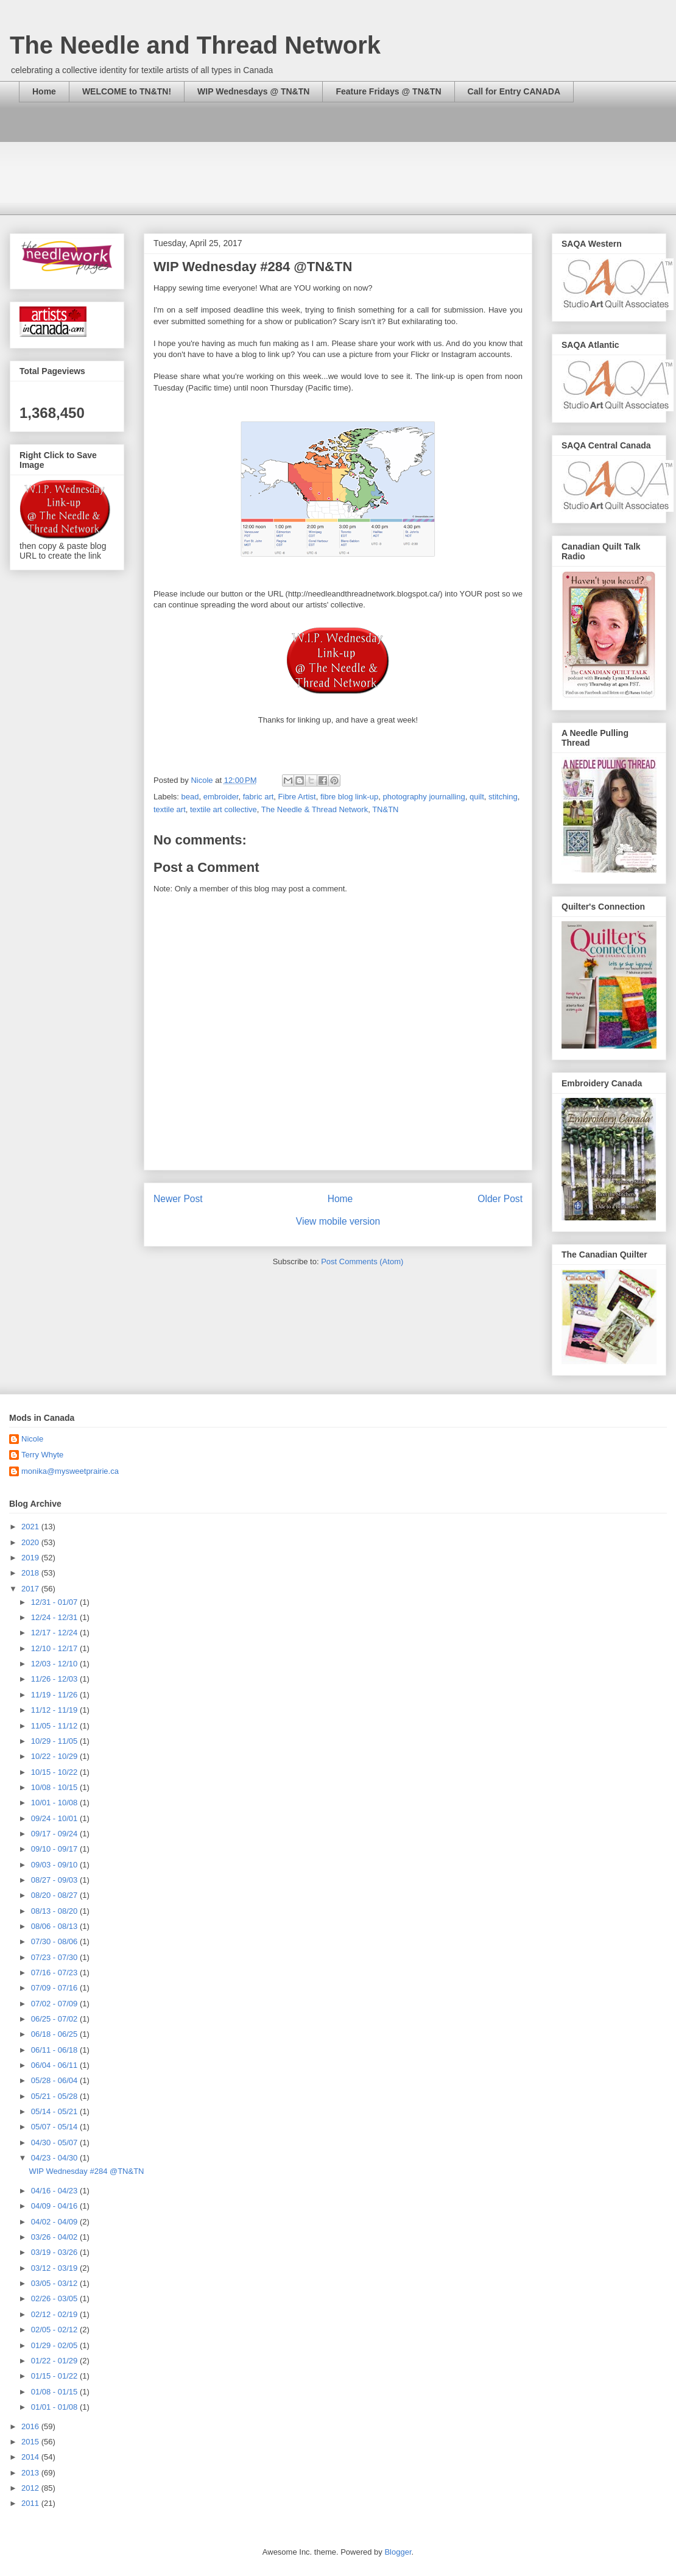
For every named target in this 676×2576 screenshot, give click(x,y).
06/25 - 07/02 (55, 2018)
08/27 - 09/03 (55, 1879)
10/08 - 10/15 (55, 1787)
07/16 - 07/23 (55, 1972)
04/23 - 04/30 (55, 2157)
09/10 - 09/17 (55, 1848)
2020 (31, 1542)
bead (190, 796)
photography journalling (424, 796)
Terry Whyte (42, 1454)
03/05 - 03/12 (55, 2283)
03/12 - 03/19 (55, 2268)
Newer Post (178, 1199)
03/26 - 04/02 (55, 2237)
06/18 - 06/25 (55, 2034)
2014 (31, 2456)
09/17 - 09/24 (55, 1833)
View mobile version (338, 1221)
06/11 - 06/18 (55, 2049)
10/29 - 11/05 (55, 1741)
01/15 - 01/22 (55, 2375)
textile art (169, 809)
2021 (31, 1526)
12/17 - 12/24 (55, 1632)
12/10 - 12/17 (55, 1648)
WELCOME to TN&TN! (126, 91)
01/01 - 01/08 (55, 2406)
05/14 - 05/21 (55, 2111)
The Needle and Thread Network (195, 45)
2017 (31, 1588)
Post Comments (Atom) (362, 1261)
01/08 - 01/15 (55, 2391)
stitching (503, 796)
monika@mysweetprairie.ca (70, 1471)
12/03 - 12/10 (55, 1663)
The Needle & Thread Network (314, 809)
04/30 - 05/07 (55, 2142)
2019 (31, 1557)
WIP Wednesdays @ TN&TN (253, 91)
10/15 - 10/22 (55, 1772)
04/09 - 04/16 (55, 2205)
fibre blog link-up (349, 796)
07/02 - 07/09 (55, 2003)
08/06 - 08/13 (55, 1926)
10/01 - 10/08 (55, 1802)
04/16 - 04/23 (55, 2190)
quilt (477, 796)
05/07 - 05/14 (55, 2126)
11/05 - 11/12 (55, 1725)
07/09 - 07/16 (55, 1987)
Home (44, 91)
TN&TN (385, 809)
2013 (31, 2472)
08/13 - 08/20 (55, 1911)
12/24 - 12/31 (55, 1617)
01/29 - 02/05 (55, 2345)
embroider (221, 796)
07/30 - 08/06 (55, 1941)
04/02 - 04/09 (55, 2221)
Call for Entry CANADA (514, 91)
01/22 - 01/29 (55, 2360)
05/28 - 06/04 (55, 2080)
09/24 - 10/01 (55, 1818)
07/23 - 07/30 (55, 1957)
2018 (31, 1572)
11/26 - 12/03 (55, 1678)
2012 (31, 2488)
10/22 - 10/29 (55, 1756)
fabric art (258, 796)
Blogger (397, 2552)
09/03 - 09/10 (55, 1864)
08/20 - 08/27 (55, 1895)
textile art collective (223, 809)
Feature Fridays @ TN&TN (388, 91)
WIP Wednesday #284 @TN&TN (86, 2171)
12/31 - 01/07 (55, 1602)
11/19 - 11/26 (55, 1694)
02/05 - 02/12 (55, 2329)
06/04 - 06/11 (55, 2065)
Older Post (500, 1199)
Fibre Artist (297, 796)
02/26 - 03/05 (55, 2298)
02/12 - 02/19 (55, 2314)
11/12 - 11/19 (55, 1709)
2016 (31, 2426)
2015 (31, 2441)
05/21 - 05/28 (55, 2096)
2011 (31, 2503)
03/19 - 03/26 (55, 2252)
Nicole (32, 1438)
